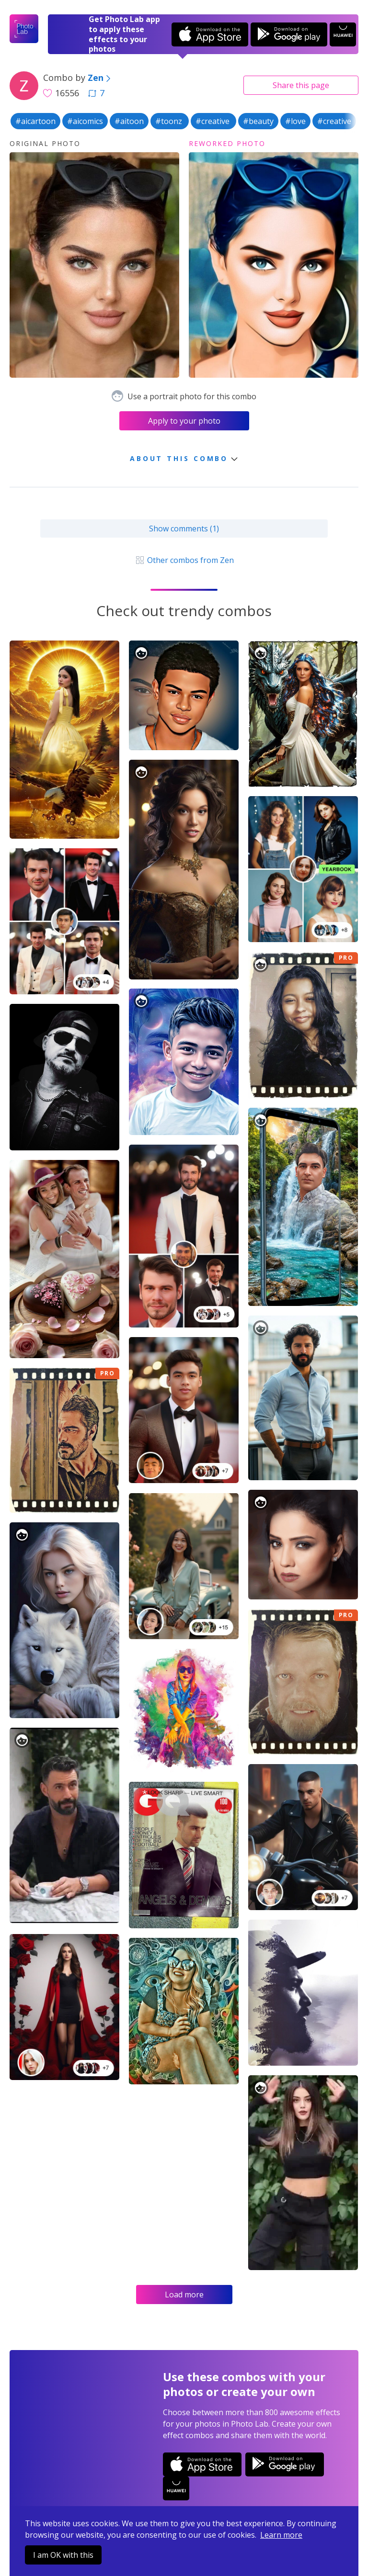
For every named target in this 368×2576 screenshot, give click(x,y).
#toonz (169, 121)
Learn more (281, 2535)
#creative (213, 121)
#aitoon (129, 121)
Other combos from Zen (183, 560)
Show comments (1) (184, 528)
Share (301, 85)
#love (295, 121)
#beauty (258, 121)
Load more (184, 2294)
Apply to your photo (184, 421)
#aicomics (85, 121)
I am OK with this (63, 2555)
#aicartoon (35, 121)
